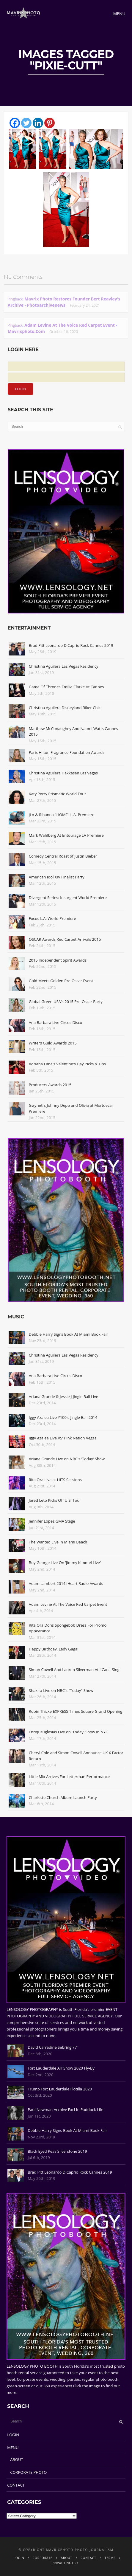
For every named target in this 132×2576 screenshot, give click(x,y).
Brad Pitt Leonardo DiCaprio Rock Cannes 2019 (71, 645)
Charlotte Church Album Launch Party (63, 1797)
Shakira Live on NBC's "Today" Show (61, 1690)
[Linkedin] (38, 123)
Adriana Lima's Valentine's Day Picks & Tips (67, 1064)
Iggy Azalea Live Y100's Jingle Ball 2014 (63, 1417)
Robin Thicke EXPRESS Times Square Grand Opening (75, 1711)
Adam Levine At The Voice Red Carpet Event (68, 1604)
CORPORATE (43, 2558)
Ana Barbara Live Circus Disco (55, 1022)
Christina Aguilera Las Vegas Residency (63, 666)
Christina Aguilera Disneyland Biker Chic (64, 707)
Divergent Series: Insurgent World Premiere (68, 897)
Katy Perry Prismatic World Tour (57, 793)
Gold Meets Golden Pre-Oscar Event (61, 980)
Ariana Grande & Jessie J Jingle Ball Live (63, 1396)
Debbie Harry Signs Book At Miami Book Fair (68, 1334)
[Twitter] (26, 123)
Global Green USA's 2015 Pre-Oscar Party (66, 1001)
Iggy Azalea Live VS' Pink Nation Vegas (63, 1438)
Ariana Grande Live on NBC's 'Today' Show (67, 1458)
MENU (12, 2447)
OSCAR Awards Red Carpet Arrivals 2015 (65, 939)
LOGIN (13, 2434)
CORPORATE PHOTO (28, 2472)
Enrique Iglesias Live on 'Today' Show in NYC (68, 1732)
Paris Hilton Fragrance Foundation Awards (67, 752)
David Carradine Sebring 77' (53, 2047)
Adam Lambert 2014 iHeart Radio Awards (66, 1583)
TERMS (110, 2558)
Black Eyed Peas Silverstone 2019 (57, 2151)
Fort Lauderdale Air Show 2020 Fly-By (61, 2068)
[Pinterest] (49, 123)
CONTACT (16, 2485)
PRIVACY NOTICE (65, 2563)
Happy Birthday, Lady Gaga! (53, 1649)
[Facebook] (15, 123)
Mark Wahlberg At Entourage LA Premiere (66, 835)
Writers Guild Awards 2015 (53, 1043)
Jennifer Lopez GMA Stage (52, 1521)
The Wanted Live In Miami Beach (58, 1542)
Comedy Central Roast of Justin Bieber (63, 856)
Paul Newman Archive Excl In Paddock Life (65, 2109)
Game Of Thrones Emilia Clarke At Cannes (66, 686)
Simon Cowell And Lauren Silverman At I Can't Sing (74, 1669)
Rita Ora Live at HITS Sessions (55, 1479)
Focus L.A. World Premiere (52, 918)
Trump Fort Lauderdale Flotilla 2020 (60, 2089)
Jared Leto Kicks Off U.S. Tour (55, 1500)
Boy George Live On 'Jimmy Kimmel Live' (65, 1562)
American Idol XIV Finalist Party (56, 877)
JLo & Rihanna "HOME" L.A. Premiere (62, 814)
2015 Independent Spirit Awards (58, 960)
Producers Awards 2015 (50, 1084)
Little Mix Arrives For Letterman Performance (69, 1776)
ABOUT (16, 2459)
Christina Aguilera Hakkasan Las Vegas (63, 773)
